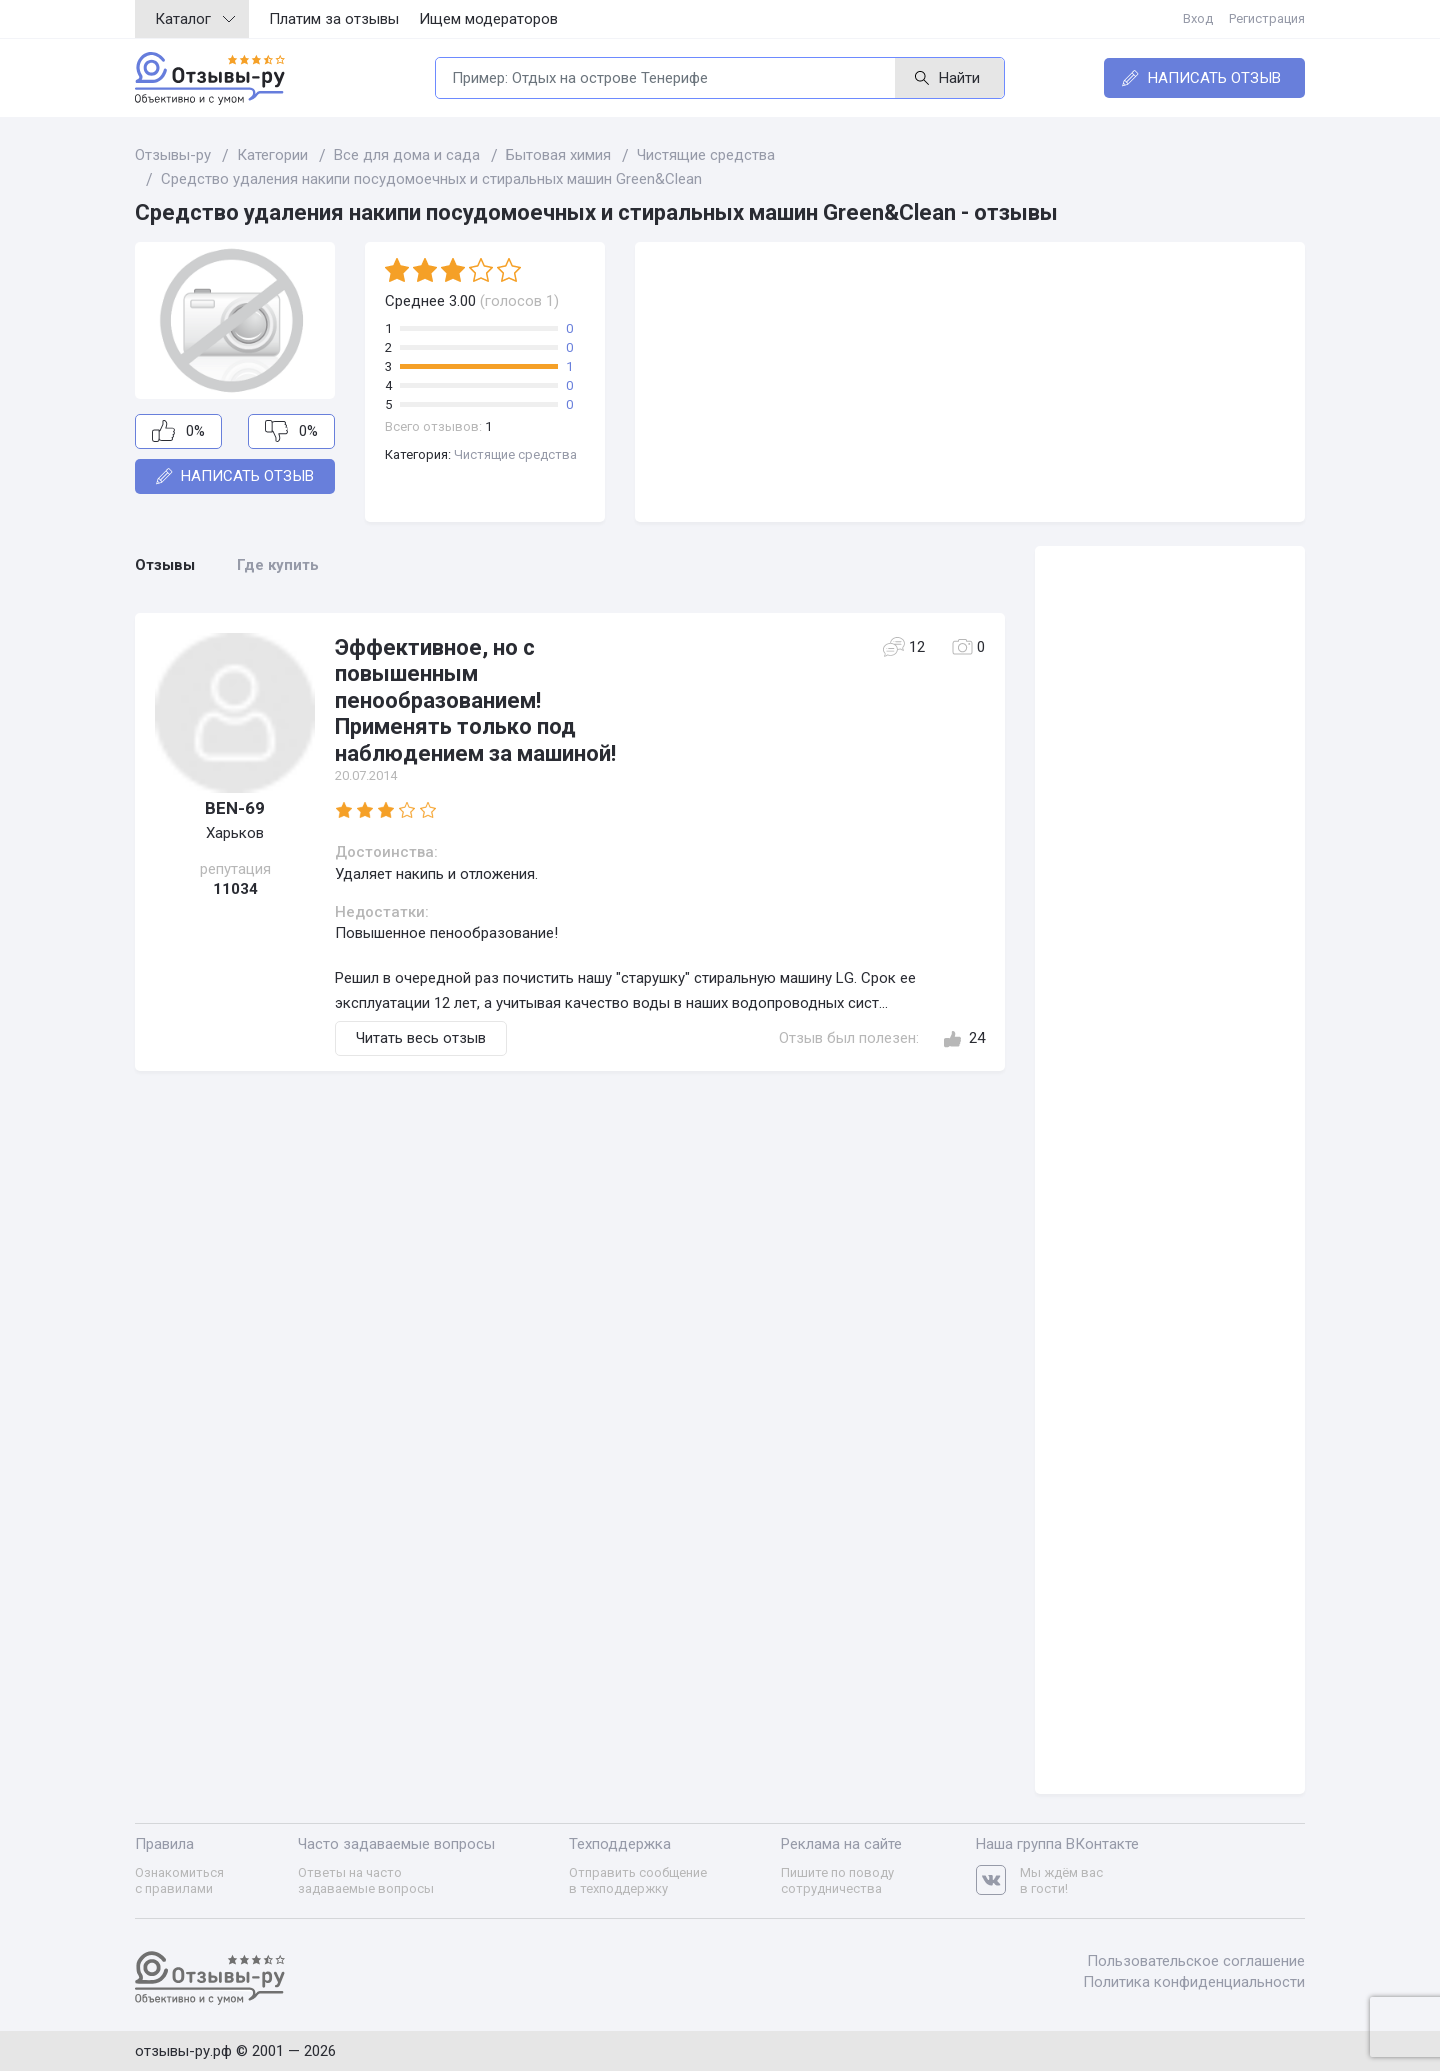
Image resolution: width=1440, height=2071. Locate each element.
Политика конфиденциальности (1194, 1982)
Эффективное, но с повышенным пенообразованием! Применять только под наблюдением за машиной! (475, 700)
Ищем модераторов (488, 19)
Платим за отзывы (334, 19)
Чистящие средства (515, 454)
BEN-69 (235, 808)
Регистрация (1267, 18)
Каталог (195, 19)
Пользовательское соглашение (1196, 1961)
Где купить (278, 565)
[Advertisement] (970, 382)
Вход (1198, 18)
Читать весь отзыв (421, 1038)
